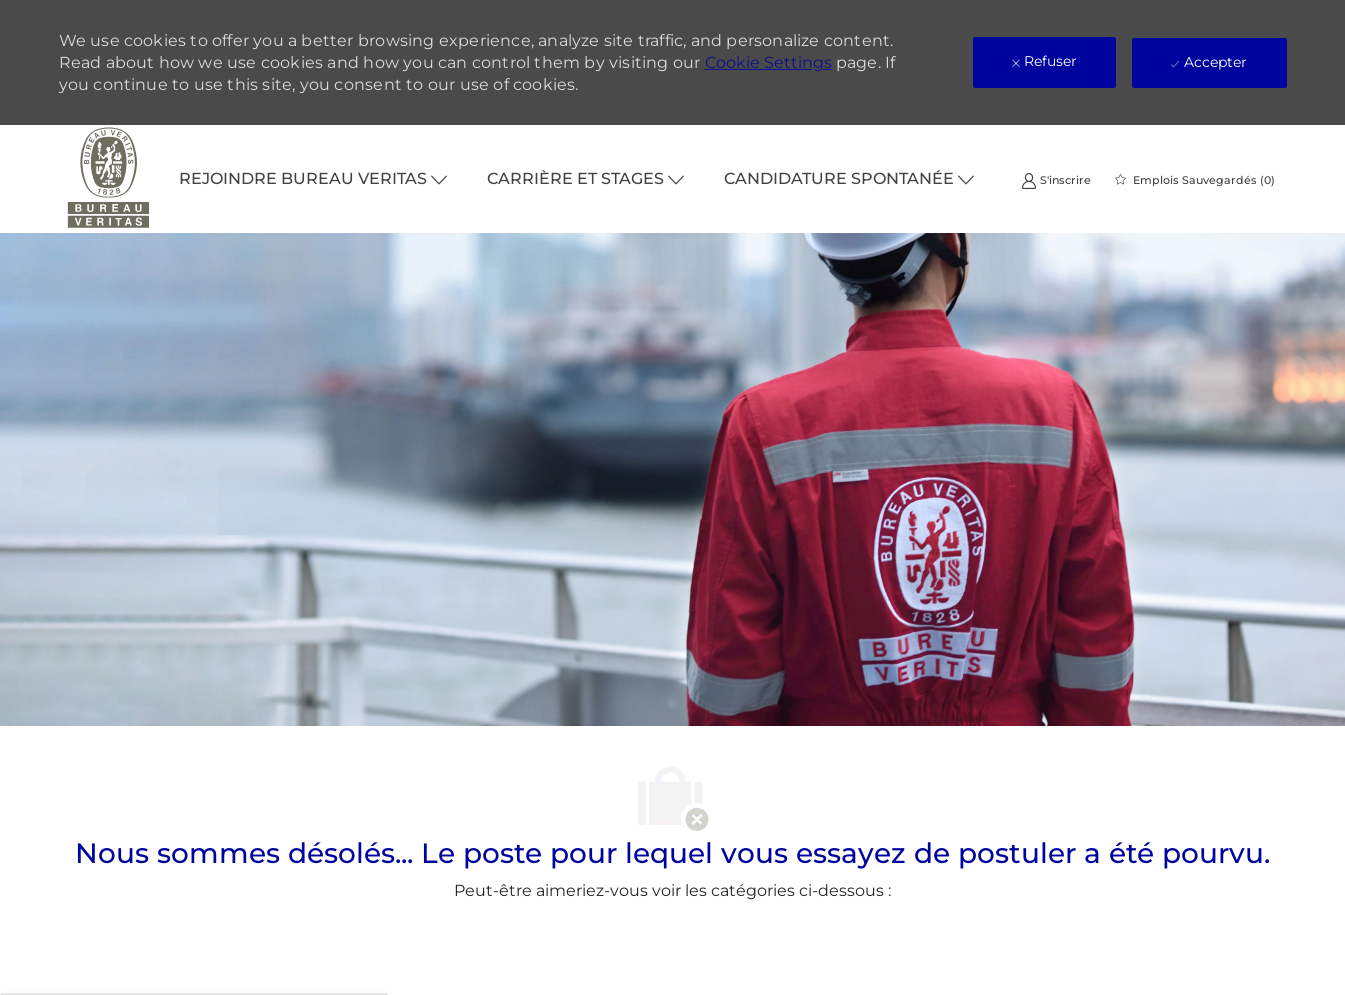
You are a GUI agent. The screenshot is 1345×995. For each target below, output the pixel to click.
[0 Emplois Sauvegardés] (1195, 180)
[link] (1056, 179)
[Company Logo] (109, 179)
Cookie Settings (768, 62)
